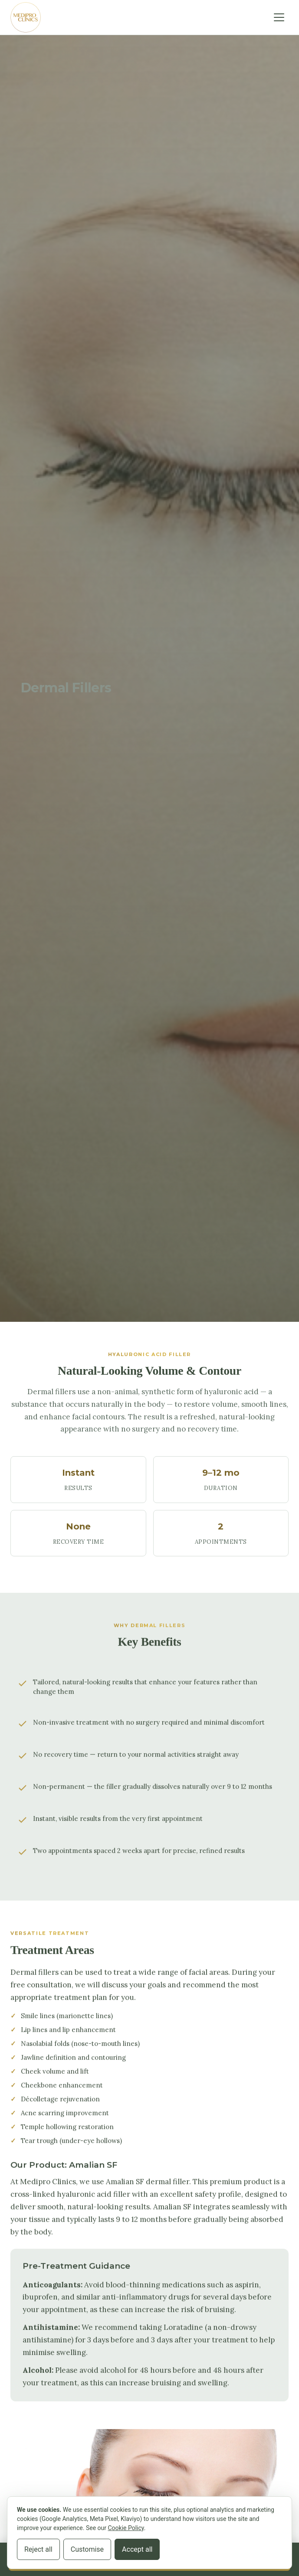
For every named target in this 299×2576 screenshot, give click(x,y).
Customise (87, 2549)
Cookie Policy (126, 2527)
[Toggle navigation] (279, 17)
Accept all (137, 2549)
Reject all (38, 2549)
